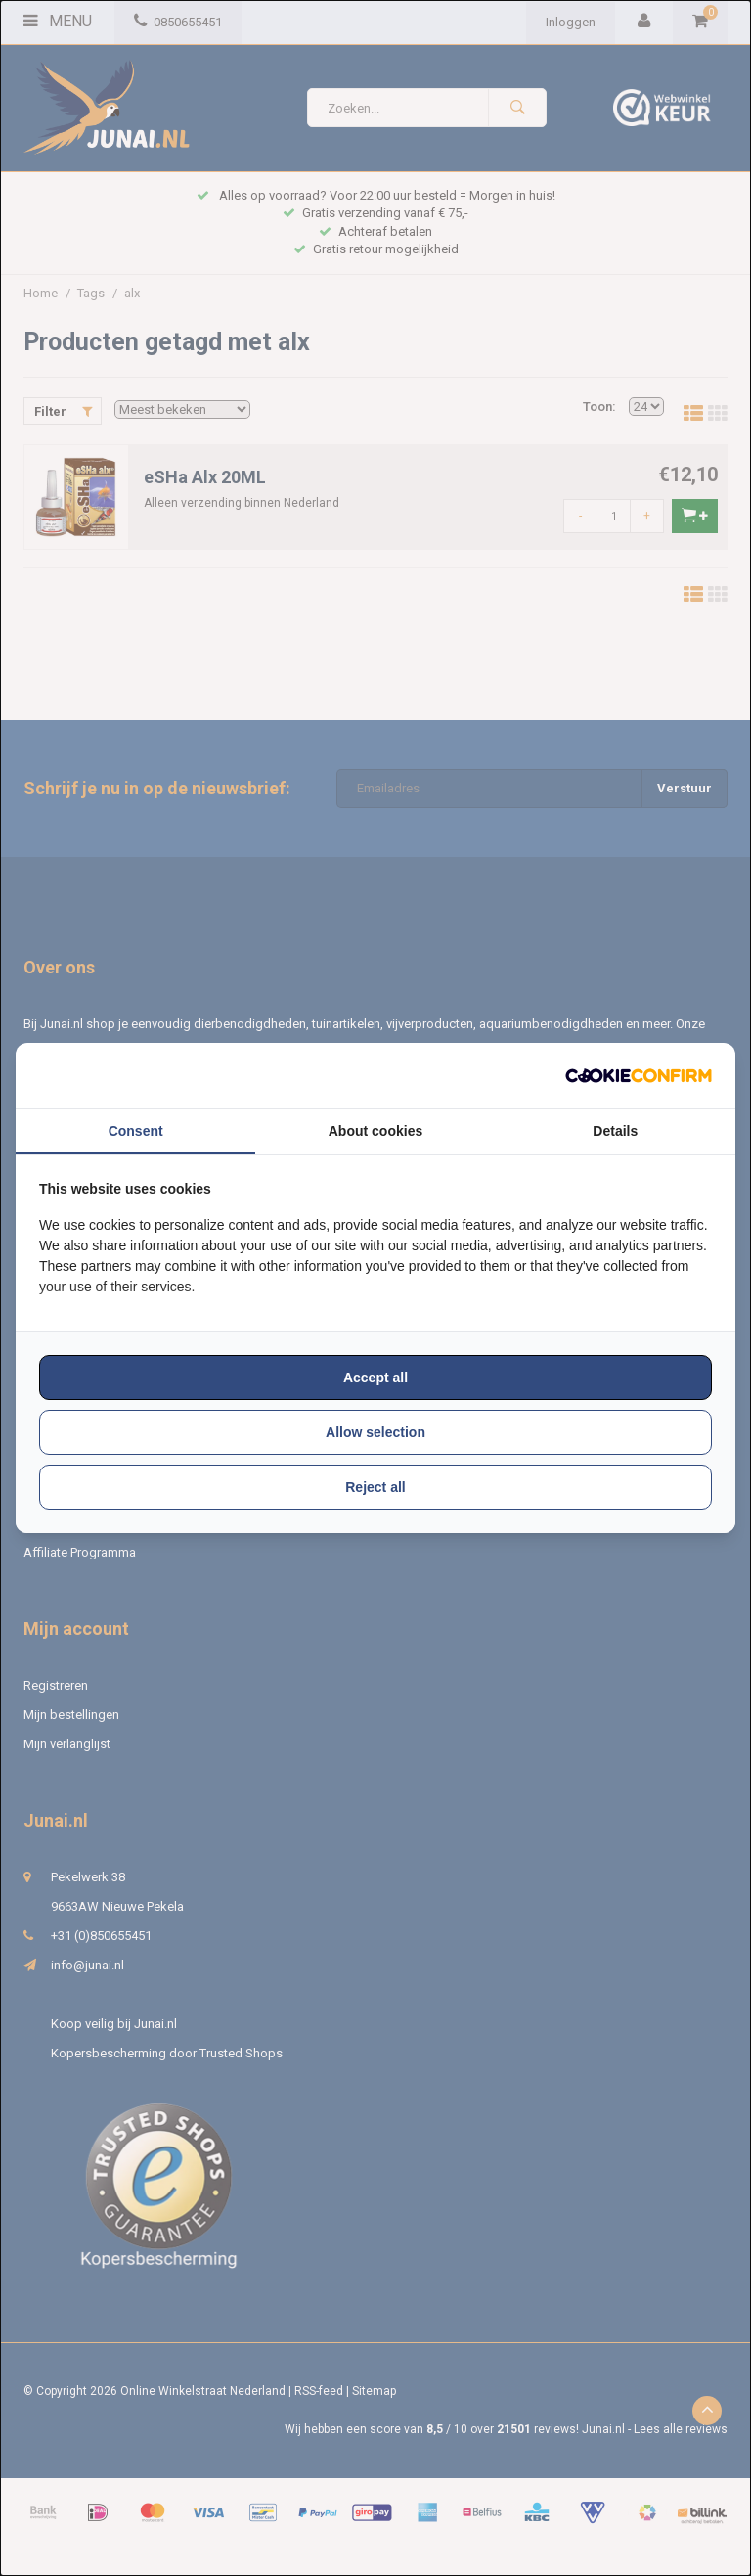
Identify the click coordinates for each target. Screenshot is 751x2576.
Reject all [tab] (375, 1487)
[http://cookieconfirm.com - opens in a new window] (638, 1075)
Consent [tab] (136, 1131)
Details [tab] (615, 1131)
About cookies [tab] (375, 1131)
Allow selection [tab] (375, 1432)
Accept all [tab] (375, 1377)
